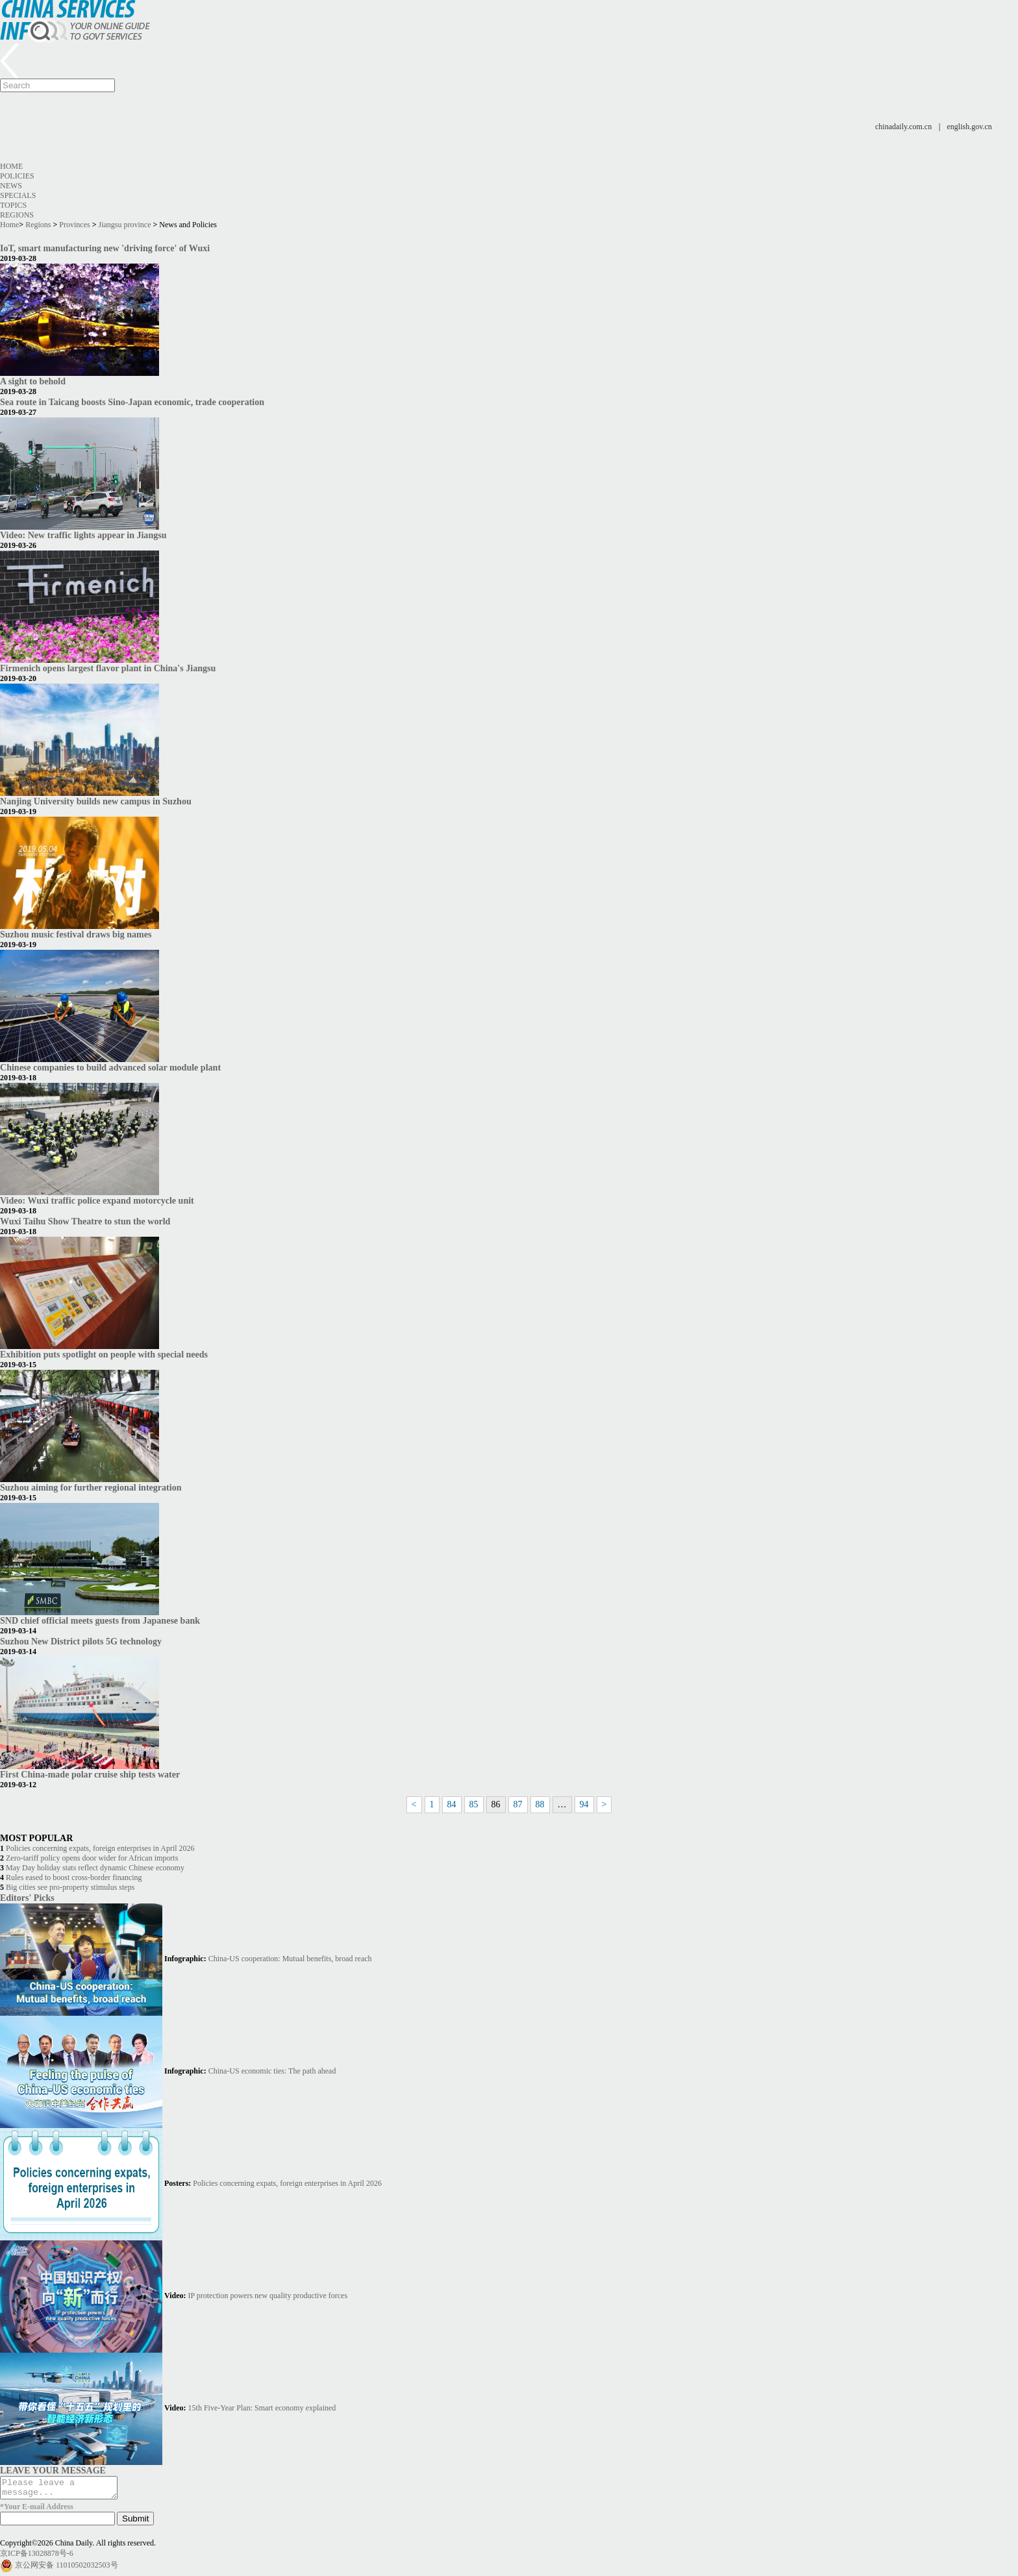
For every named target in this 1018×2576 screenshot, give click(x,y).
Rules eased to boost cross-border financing (74, 1877)
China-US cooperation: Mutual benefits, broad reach (290, 1958)
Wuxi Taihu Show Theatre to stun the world (85, 1221)
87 (518, 1804)
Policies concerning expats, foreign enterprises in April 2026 (100, 1848)
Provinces (74, 224)
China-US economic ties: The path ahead (272, 2070)
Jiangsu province (125, 224)
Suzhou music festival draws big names (76, 934)
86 (496, 1804)
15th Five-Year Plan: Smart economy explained (262, 2407)
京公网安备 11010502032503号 (66, 2568)
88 (540, 1804)
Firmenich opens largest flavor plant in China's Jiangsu (108, 668)
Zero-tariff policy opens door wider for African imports (92, 1858)
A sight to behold (33, 381)
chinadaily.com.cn (903, 126)
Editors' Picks (27, 1897)
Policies (17, 175)
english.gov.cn (969, 126)
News (11, 185)
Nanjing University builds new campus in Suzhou (96, 801)
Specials (18, 195)
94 (584, 1804)
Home (11, 166)
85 (473, 1804)
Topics (13, 205)
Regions (17, 214)
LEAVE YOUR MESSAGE (53, 2470)
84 (451, 1804)
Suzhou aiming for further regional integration (90, 1487)
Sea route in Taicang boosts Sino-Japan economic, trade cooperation (132, 402)
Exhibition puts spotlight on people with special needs (104, 1354)
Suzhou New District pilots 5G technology (81, 1641)
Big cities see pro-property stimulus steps (70, 1887)
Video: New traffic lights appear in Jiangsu (83, 535)
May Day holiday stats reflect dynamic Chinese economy (95, 1867)
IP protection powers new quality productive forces (267, 2295)
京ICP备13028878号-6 (36, 2557)
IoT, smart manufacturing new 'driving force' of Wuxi (105, 248)
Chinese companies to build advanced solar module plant (110, 1067)
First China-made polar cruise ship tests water (90, 1774)
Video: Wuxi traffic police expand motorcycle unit (97, 1200)
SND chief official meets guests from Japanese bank (100, 1620)
